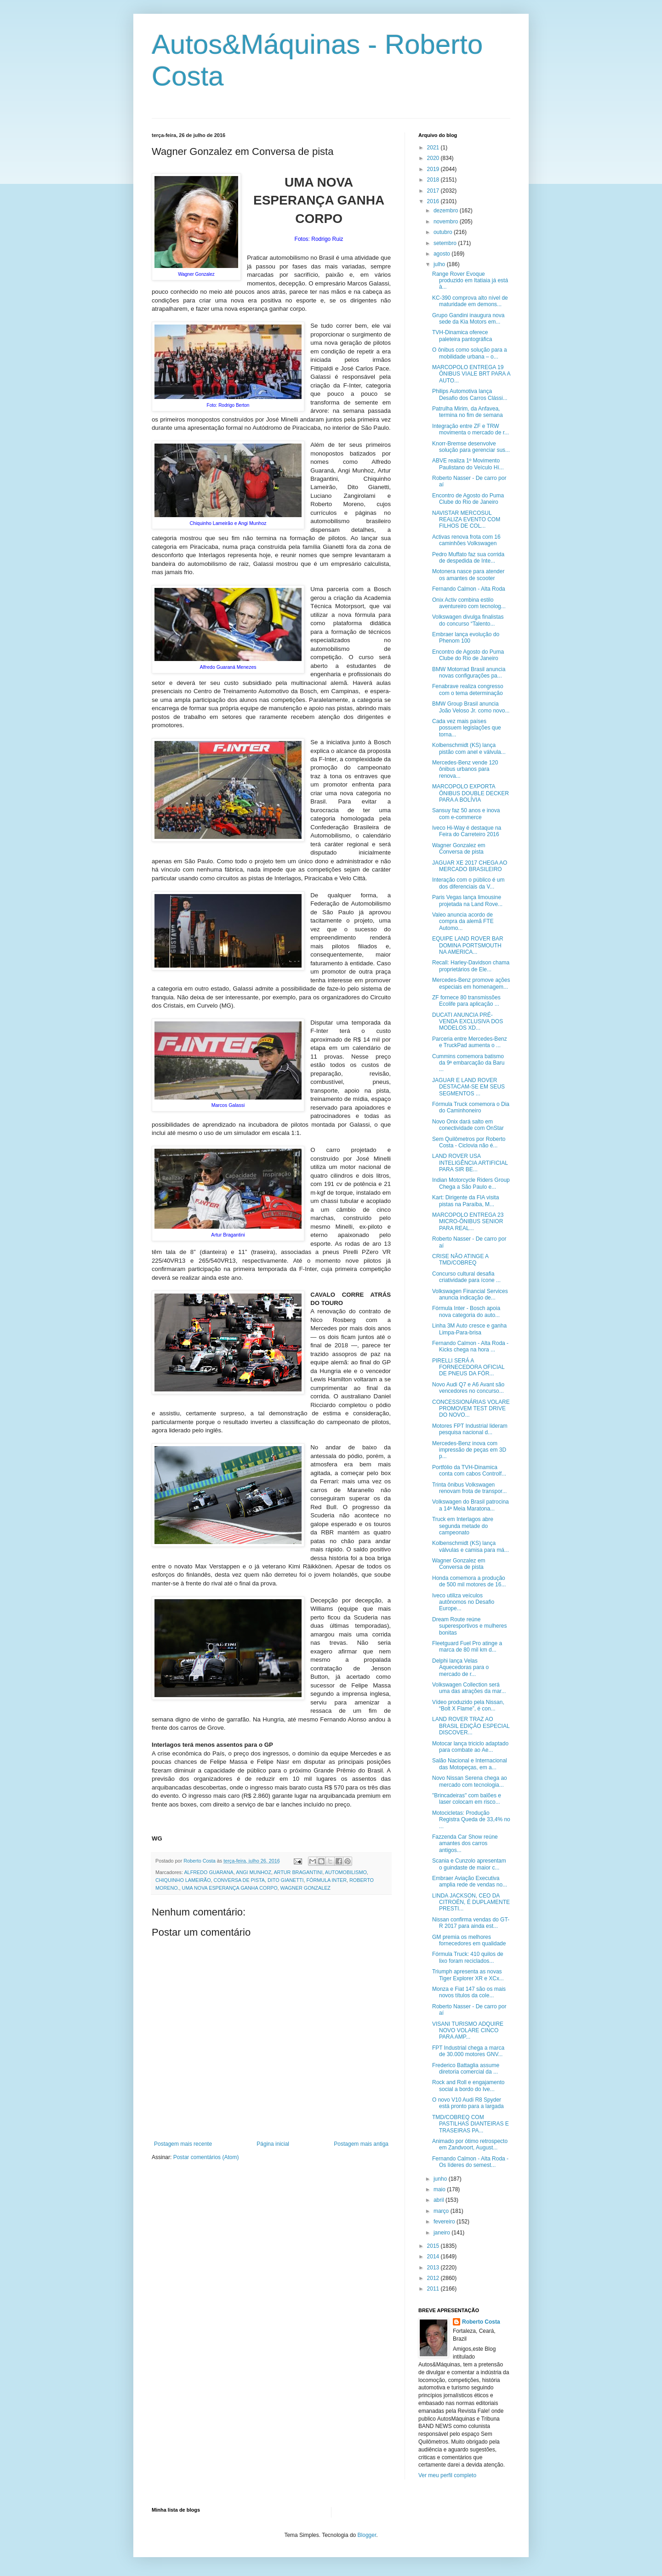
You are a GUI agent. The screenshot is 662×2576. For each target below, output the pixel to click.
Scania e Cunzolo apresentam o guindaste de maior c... (469, 1864)
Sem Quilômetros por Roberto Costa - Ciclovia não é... (468, 1142)
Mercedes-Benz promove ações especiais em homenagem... (471, 983)
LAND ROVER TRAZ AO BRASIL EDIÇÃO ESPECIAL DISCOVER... (470, 1726)
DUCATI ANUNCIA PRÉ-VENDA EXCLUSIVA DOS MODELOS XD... (467, 1022)
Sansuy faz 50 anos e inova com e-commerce (466, 813)
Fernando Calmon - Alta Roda (468, 589)
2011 (434, 2288)
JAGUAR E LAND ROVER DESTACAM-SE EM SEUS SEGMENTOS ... (468, 1087)
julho (440, 264)
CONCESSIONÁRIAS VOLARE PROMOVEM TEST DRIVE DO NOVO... (471, 1409)
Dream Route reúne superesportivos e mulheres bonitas (469, 1626)
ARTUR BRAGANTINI (298, 1872)
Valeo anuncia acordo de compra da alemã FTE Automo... (463, 921)
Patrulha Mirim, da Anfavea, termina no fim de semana (467, 411)
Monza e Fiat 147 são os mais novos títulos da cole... (469, 1992)
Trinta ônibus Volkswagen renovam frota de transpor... (469, 1488)
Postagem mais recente (183, 2144)
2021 (434, 147)
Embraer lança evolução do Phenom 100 (465, 637)
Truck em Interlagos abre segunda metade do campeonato (462, 1526)
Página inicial (273, 2144)
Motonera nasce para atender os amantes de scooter (468, 574)
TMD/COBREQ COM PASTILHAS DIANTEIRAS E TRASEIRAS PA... (470, 2124)
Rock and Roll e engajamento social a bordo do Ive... (468, 2085)
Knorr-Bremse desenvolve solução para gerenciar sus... (471, 446)
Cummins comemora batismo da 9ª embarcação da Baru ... (468, 1063)
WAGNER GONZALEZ (305, 1888)
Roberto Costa (481, 2322)
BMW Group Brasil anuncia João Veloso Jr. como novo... (470, 707)
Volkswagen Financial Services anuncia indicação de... (470, 1294)
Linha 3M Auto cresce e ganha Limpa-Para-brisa (469, 1328)
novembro (447, 221)
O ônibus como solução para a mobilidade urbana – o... (469, 353)
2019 (434, 169)
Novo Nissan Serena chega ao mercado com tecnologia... (469, 1781)
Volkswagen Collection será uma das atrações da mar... (469, 1687)
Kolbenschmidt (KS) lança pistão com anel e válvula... (469, 748)
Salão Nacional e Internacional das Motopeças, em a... (469, 1763)
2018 (434, 180)
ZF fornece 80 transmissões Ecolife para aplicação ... (466, 1000)
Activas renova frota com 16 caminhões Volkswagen (466, 540)
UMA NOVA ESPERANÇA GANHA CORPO (230, 1888)
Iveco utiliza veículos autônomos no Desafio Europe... (463, 1602)
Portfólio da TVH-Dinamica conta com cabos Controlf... (469, 1470)
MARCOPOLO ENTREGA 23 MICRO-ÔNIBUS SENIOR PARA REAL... (467, 1221)
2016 (434, 201)
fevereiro (445, 2221)
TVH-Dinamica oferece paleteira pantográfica (462, 335)
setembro (446, 243)
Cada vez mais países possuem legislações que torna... (466, 728)
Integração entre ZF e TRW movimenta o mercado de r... (470, 429)
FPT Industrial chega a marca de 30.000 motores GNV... (468, 2051)
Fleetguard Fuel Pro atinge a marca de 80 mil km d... (467, 1646)
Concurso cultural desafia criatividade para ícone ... (466, 1277)
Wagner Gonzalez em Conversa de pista (458, 848)
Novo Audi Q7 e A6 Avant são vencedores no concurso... (468, 1387)
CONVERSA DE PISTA (239, 1880)
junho (441, 2179)
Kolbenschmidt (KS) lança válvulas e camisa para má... (470, 1546)
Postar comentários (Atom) (206, 2157)
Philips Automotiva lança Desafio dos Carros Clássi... (470, 394)
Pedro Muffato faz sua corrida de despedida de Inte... (468, 557)
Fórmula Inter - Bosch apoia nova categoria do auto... (466, 1311)
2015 (434, 2246)
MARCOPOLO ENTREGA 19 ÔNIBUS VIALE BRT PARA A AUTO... (471, 374)
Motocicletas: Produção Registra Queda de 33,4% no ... (471, 1819)
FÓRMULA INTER (326, 1880)
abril (439, 2200)
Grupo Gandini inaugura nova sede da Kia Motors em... (468, 318)
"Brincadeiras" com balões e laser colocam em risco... (466, 1798)
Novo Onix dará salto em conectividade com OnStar (468, 1124)
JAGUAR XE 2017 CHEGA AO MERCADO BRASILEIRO (469, 866)
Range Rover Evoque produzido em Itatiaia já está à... (470, 281)
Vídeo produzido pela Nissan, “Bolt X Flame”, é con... (468, 1705)
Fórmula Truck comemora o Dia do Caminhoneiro (470, 1107)
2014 (434, 2256)
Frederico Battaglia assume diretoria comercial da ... (465, 2068)
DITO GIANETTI (285, 1880)
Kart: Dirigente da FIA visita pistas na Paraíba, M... (465, 1200)
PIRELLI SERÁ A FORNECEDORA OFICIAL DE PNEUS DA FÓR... (468, 1367)
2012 (434, 2278)
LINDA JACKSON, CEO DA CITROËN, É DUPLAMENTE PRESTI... (471, 1902)
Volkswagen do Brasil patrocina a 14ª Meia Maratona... (470, 1505)
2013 (434, 2267)
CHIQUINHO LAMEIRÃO (183, 1880)
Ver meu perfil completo (447, 2475)
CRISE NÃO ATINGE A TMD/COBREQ (460, 1259)
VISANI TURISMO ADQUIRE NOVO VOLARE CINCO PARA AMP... (467, 2030)
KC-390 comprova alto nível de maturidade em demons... (470, 301)
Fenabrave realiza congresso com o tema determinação (467, 689)
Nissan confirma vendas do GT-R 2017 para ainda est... (470, 1922)
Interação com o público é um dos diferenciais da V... (468, 883)
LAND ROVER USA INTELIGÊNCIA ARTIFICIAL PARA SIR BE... (470, 1163)
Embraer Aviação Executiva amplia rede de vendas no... (469, 1881)
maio (440, 2189)
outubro (444, 232)
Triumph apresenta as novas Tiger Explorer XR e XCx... (468, 1974)
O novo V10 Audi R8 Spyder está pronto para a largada (468, 2103)
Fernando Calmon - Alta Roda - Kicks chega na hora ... (470, 1346)
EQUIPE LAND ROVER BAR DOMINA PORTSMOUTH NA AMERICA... (467, 945)
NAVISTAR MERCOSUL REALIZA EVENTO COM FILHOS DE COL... (466, 520)
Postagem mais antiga (361, 2144)
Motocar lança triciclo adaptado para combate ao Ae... (470, 1746)
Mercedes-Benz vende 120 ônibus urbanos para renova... (465, 769)
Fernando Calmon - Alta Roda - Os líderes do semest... (470, 2161)
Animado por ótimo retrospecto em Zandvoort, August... (470, 2144)
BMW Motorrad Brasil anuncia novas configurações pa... (468, 672)
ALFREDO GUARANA (208, 1872)
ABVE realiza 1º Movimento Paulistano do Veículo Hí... (468, 463)
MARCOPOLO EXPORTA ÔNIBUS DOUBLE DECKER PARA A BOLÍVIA (470, 793)
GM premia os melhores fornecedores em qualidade (469, 1940)
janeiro (442, 2232)
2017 (434, 191)
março (442, 2211)
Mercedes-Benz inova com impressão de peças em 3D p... (469, 1450)
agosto (442, 254)
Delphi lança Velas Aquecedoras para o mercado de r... (460, 1667)
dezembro (447, 210)
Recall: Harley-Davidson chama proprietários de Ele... (470, 965)
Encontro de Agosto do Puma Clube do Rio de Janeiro (468, 498)
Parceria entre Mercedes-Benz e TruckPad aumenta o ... (469, 1042)
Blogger (367, 2535)
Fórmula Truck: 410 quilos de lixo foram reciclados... (467, 1957)
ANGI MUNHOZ (253, 1872)
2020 (434, 158)
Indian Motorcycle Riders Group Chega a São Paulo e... (471, 1183)
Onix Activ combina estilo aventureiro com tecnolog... (469, 603)
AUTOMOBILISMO (346, 1872)
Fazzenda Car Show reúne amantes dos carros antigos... (465, 1843)
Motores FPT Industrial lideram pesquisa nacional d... (470, 1429)
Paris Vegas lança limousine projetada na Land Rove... (467, 900)
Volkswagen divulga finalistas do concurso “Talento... (467, 620)
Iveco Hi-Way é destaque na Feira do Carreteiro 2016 (466, 831)
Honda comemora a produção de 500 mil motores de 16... (469, 1581)
